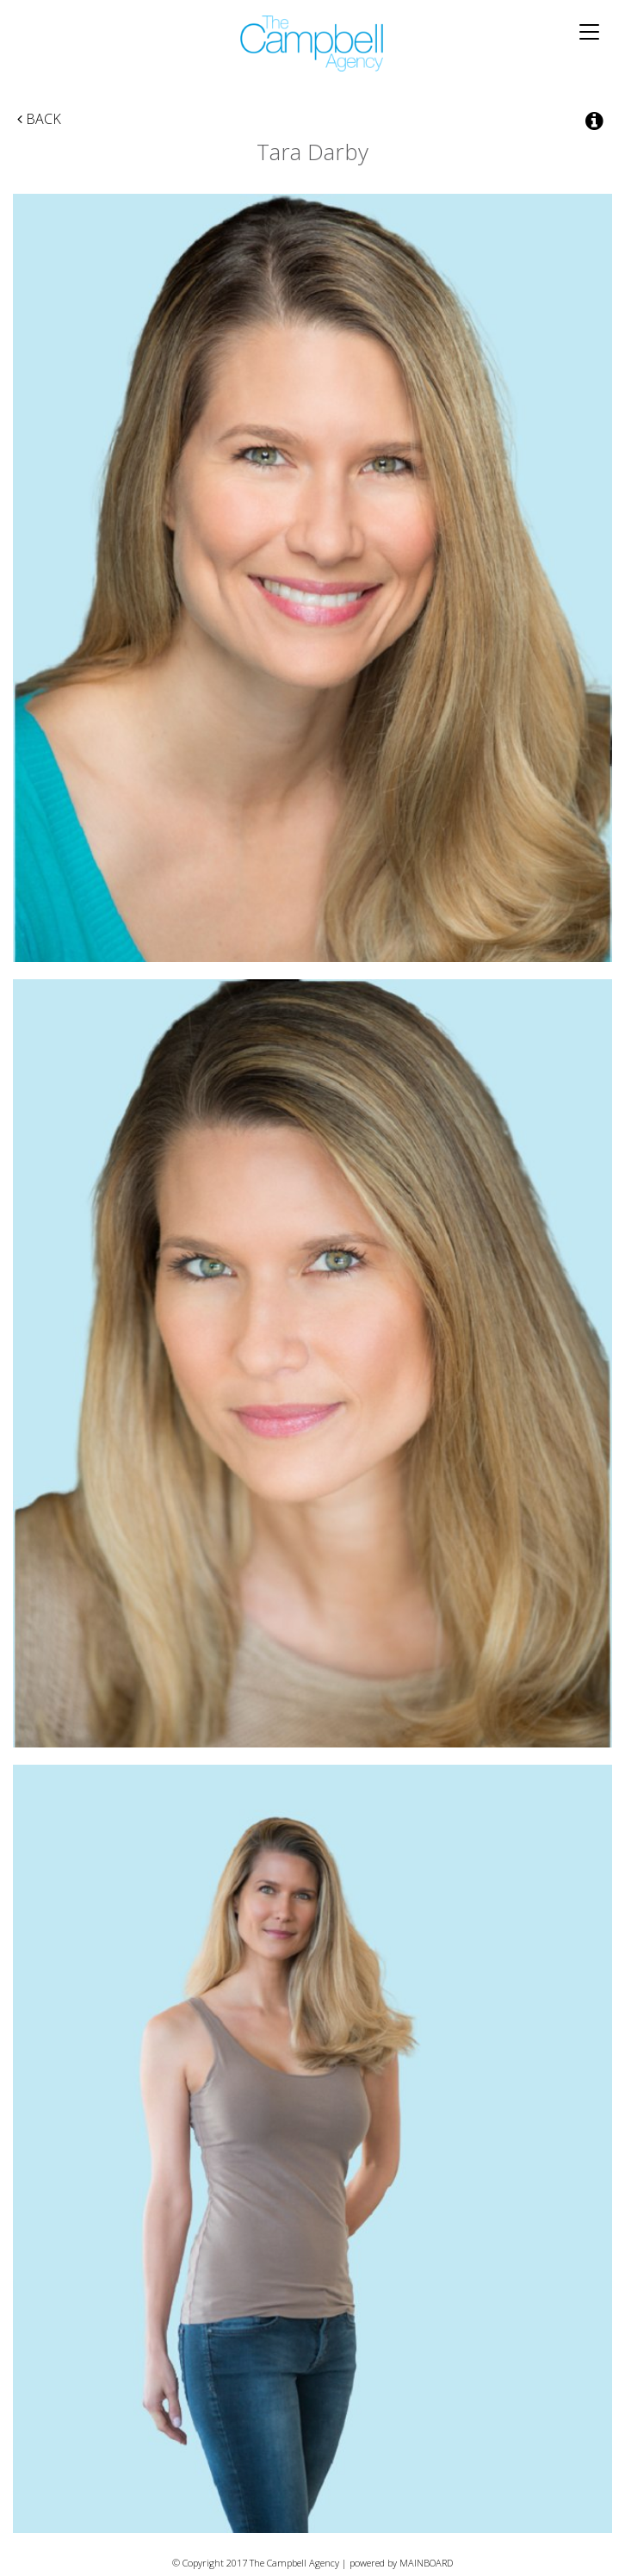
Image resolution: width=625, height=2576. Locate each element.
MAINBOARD (426, 2562)
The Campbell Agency (312, 43)
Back (39, 118)
